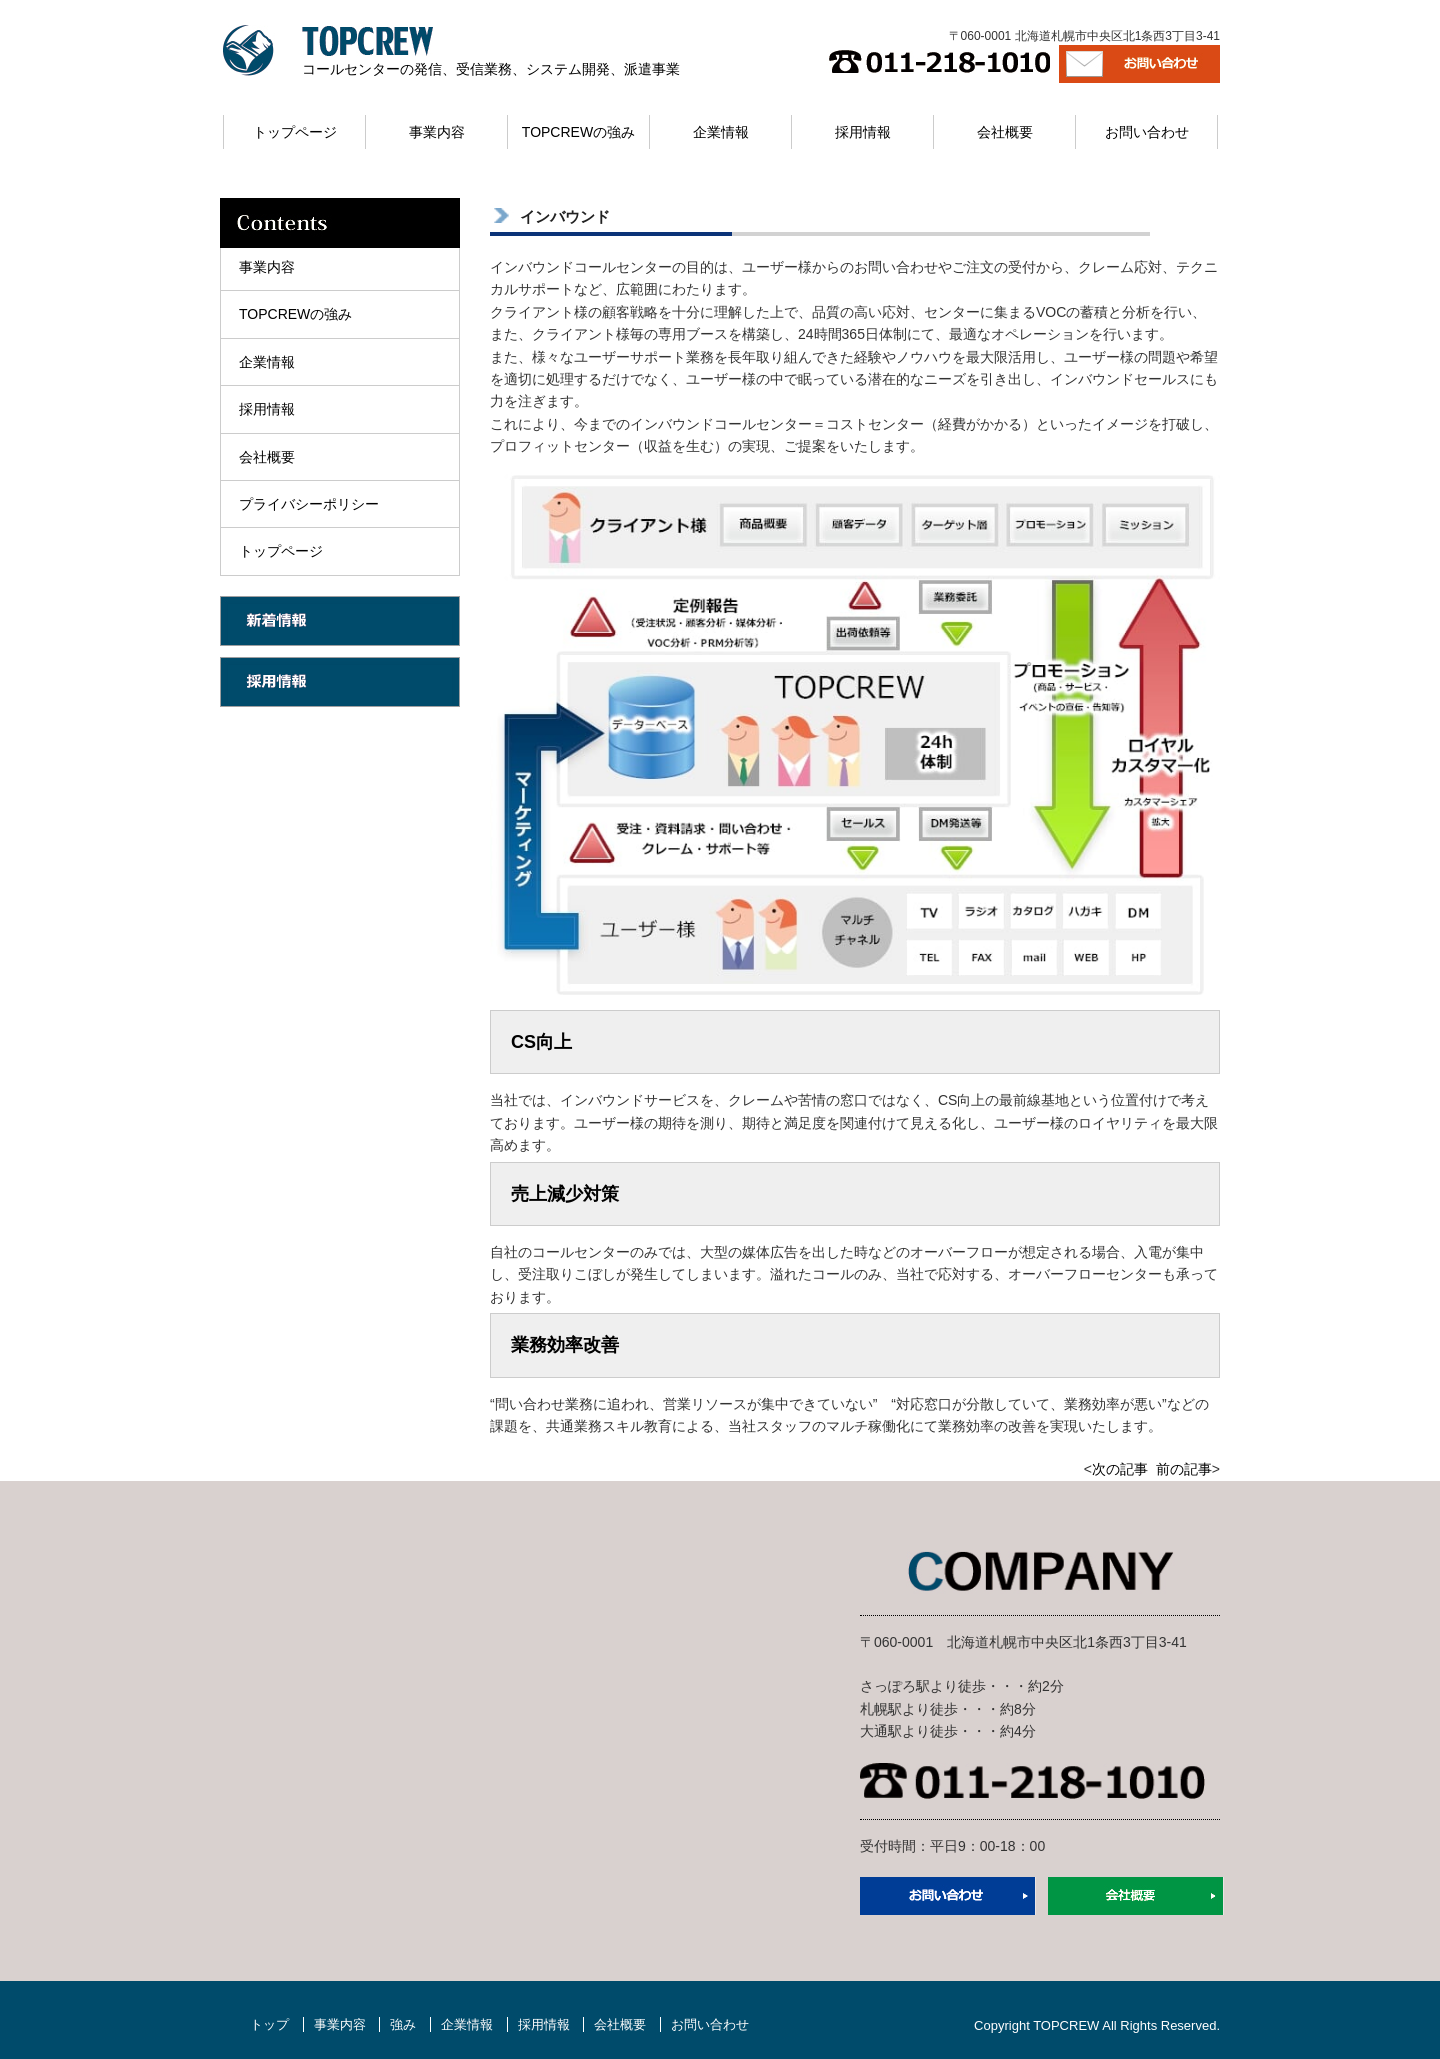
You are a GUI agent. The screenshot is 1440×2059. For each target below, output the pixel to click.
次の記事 (1120, 1469)
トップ (269, 2024)
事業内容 (437, 132)
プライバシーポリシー (309, 504)
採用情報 (863, 132)
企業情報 (721, 132)
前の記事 (1184, 1469)
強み (403, 2024)
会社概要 (1005, 132)
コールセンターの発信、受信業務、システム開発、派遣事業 (491, 69)
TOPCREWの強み (578, 132)
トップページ (295, 132)
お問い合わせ (1147, 132)
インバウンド (565, 216)
